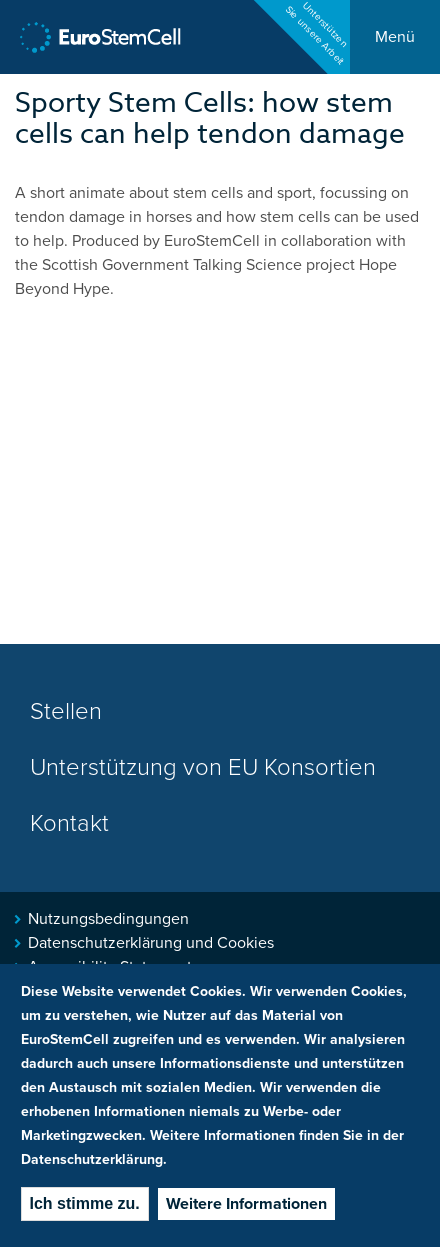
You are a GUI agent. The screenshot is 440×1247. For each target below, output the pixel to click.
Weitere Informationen (246, 1204)
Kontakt (69, 823)
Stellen (66, 711)
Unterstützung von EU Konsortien (203, 767)
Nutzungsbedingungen (108, 919)
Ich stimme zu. (85, 1203)
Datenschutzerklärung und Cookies (151, 943)
